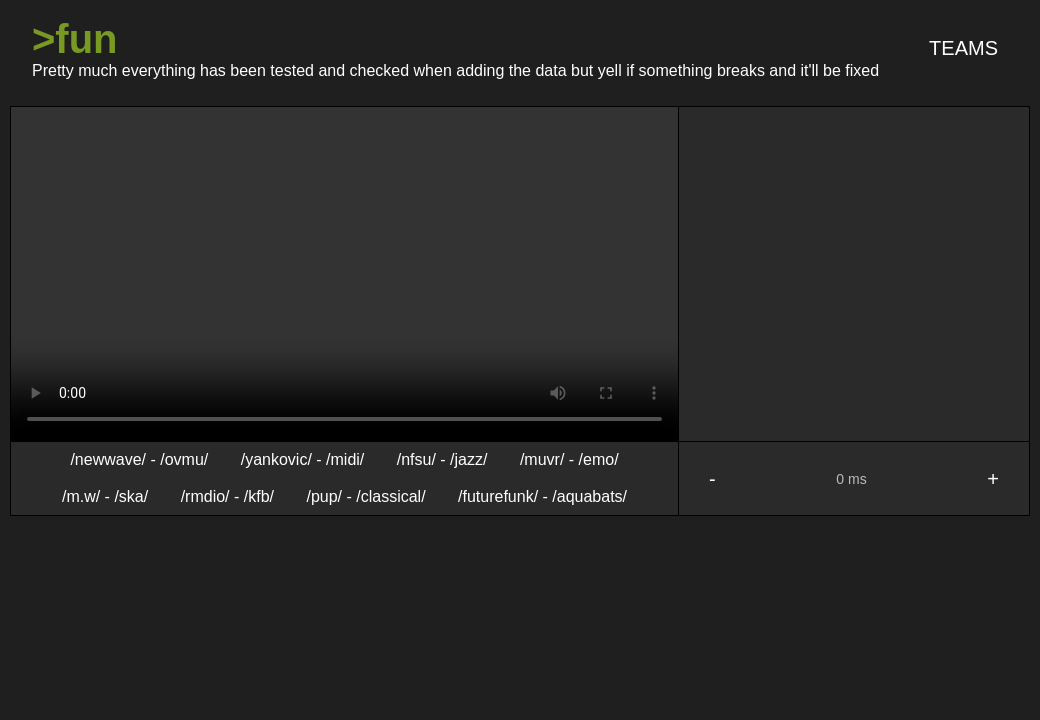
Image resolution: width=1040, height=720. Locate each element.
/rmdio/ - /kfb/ (227, 495)
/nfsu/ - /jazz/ (442, 459)
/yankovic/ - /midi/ (303, 459)
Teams (963, 48)
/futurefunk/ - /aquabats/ (542, 495)
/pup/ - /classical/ (365, 495)
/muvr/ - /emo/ (569, 459)
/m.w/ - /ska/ (105, 495)
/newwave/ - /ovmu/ (139, 459)
